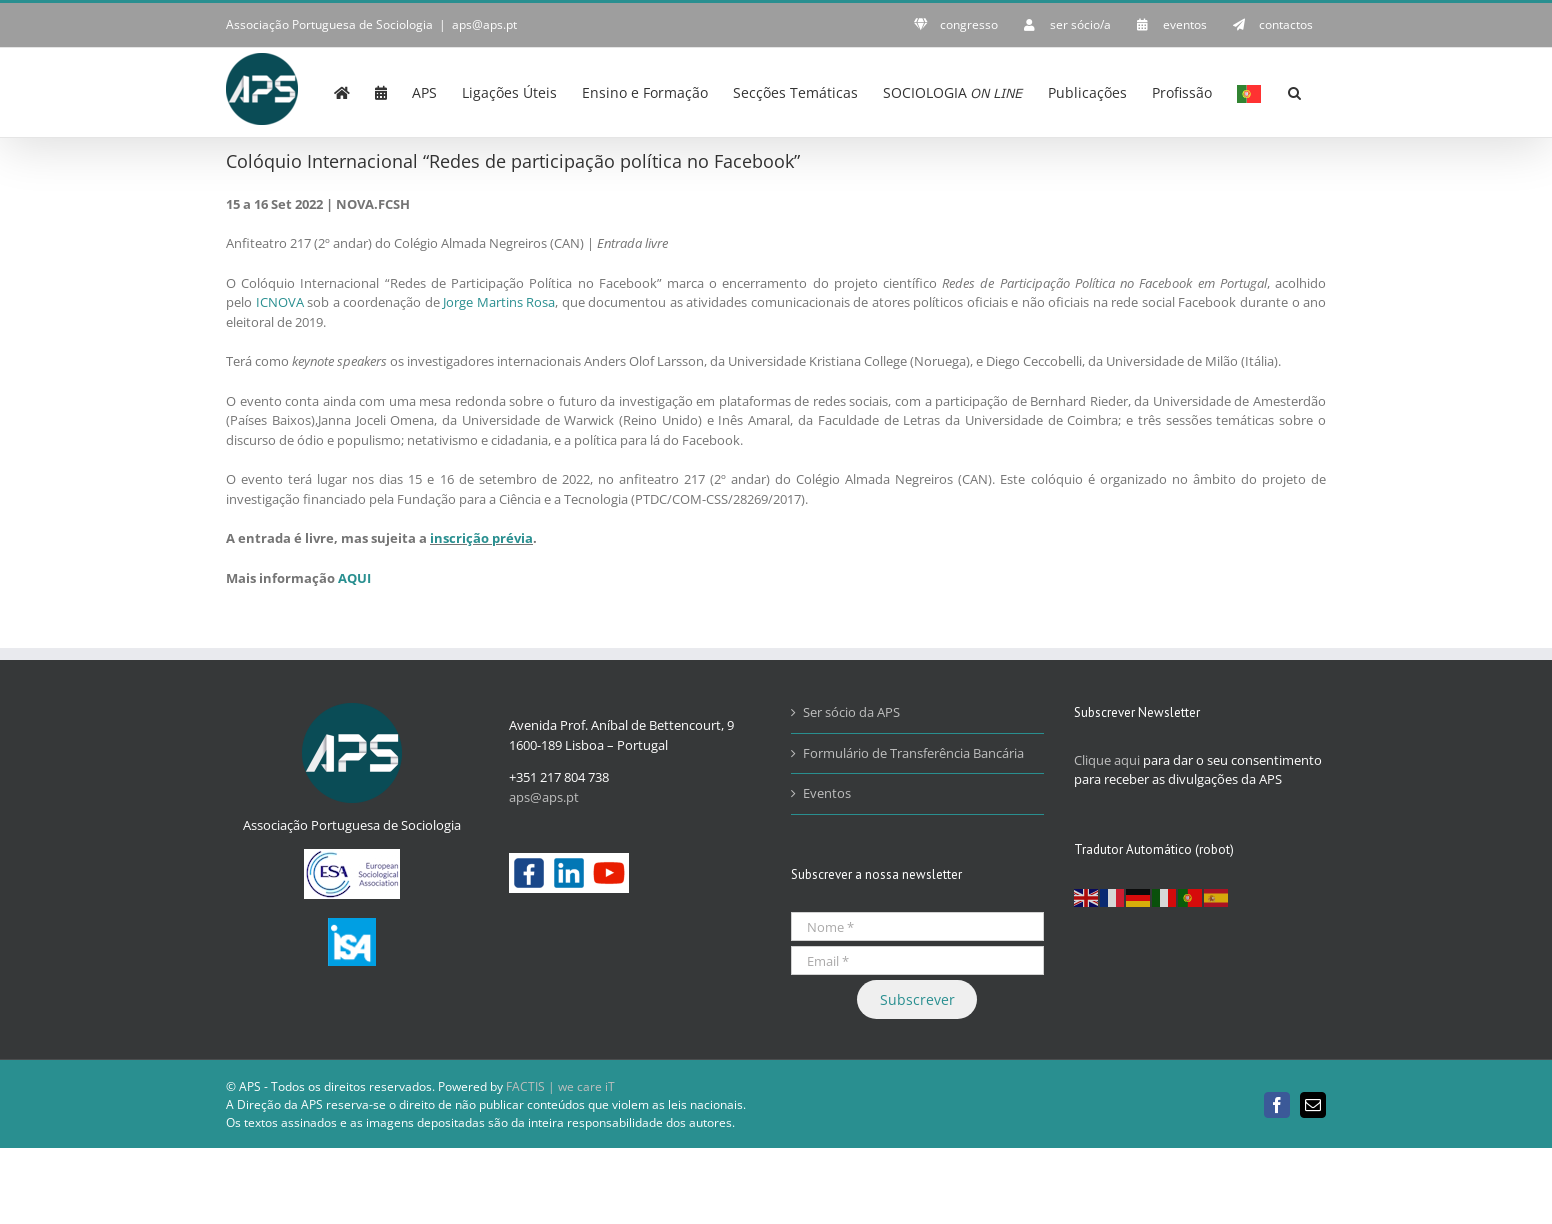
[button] (1294, 91)
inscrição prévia (481, 538)
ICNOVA (280, 302)
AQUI (354, 578)
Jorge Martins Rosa (499, 302)
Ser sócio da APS (851, 712)
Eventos (827, 793)
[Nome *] (917, 926)
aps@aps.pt (484, 24)
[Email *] (917, 960)
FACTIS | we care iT (560, 1086)
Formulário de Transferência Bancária (913, 753)
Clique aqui (1107, 760)
